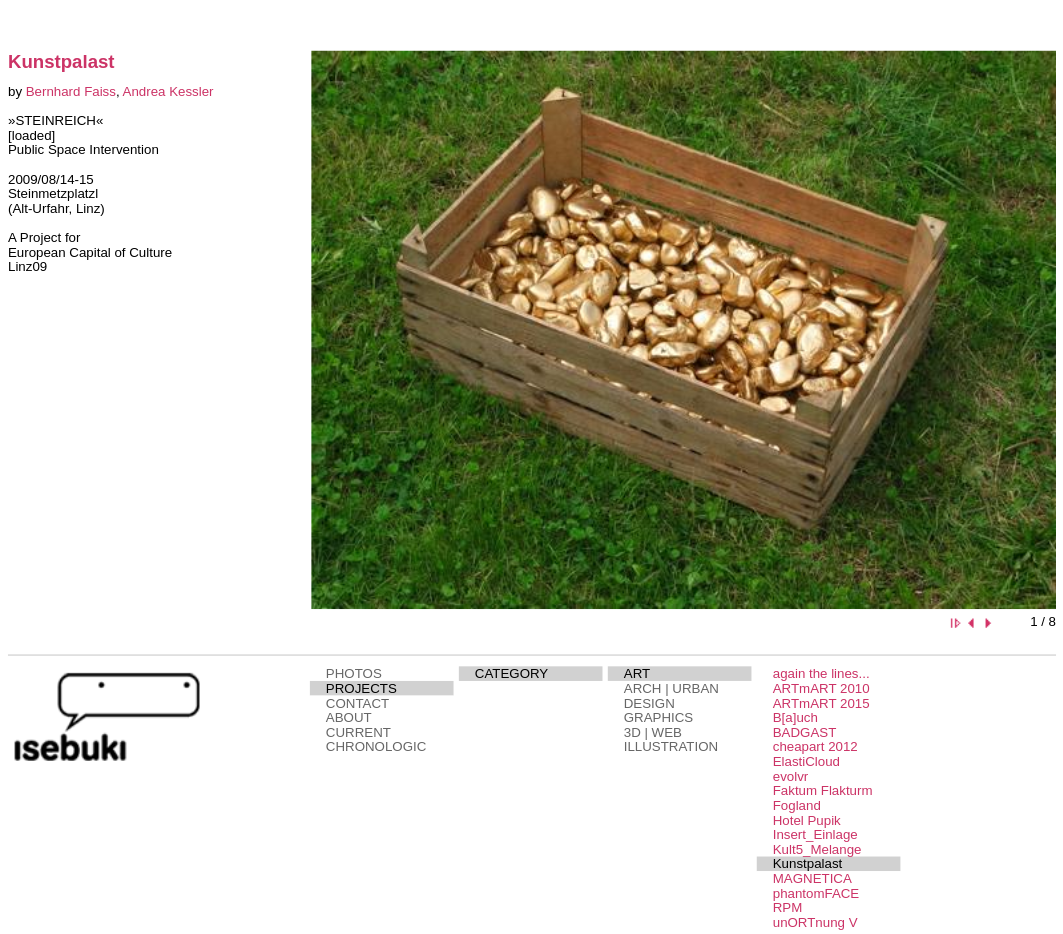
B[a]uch (794, 717)
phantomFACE (815, 893)
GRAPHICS (657, 717)
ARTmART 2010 (820, 688)
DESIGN (648, 703)
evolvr (789, 776)
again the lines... (820, 673)
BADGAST (804, 732)
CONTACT (356, 703)
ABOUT (348, 717)
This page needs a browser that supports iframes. (140, 343)
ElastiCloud (805, 761)
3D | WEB (652, 732)
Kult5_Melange (816, 849)
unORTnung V (814, 922)
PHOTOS (353, 673)
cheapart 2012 (814, 746)
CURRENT (357, 732)
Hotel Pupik (806, 820)
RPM (787, 907)
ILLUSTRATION (670, 746)
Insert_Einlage (814, 834)
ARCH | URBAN (670, 688)
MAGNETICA (811, 878)
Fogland (796, 805)
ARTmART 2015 (820, 703)
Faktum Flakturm (822, 790)
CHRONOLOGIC (375, 746)
